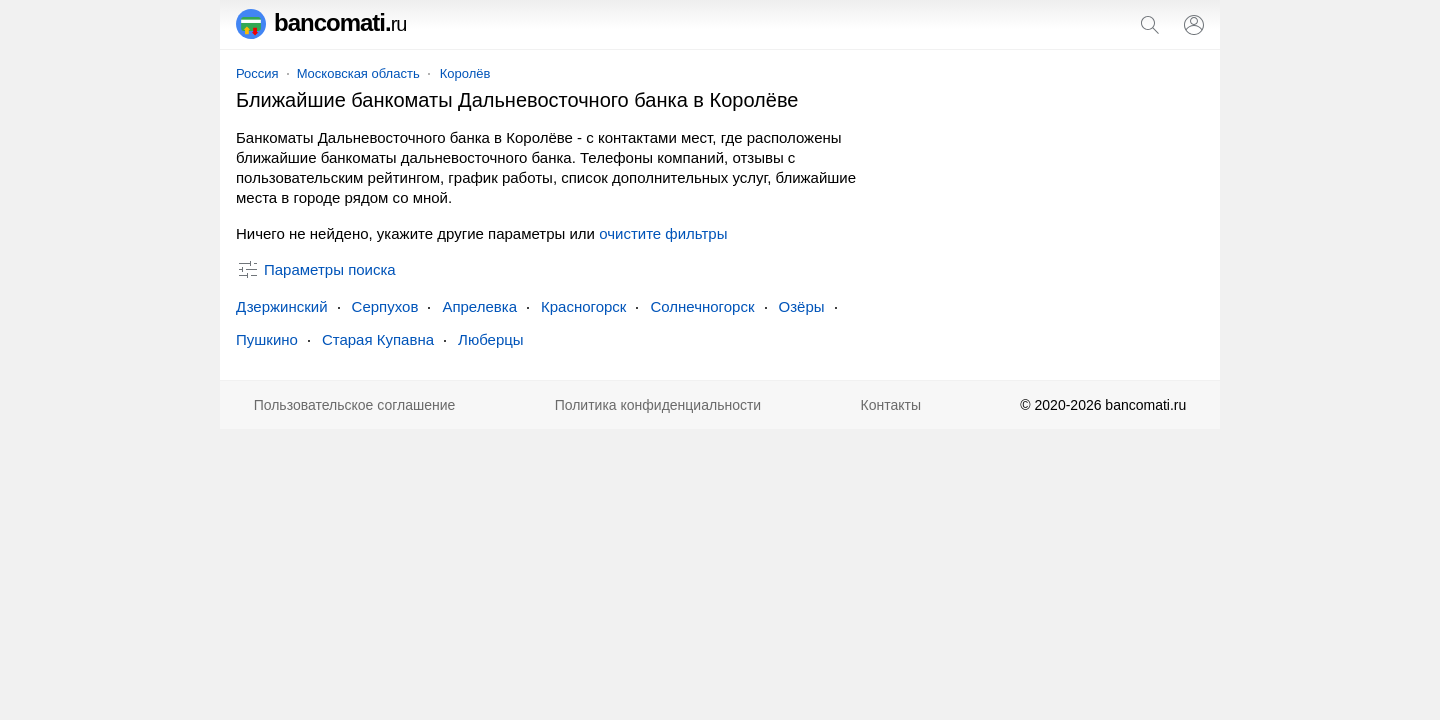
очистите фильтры (663, 233)
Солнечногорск (702, 306)
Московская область (358, 73)
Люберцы (491, 339)
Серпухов (385, 306)
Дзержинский (282, 306)
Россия (257, 73)
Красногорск (583, 306)
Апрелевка (479, 306)
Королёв (465, 73)
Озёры (802, 306)
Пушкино (267, 339)
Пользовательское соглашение (355, 405)
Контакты (891, 405)
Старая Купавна (378, 339)
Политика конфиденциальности (658, 405)
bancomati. (321, 22)
